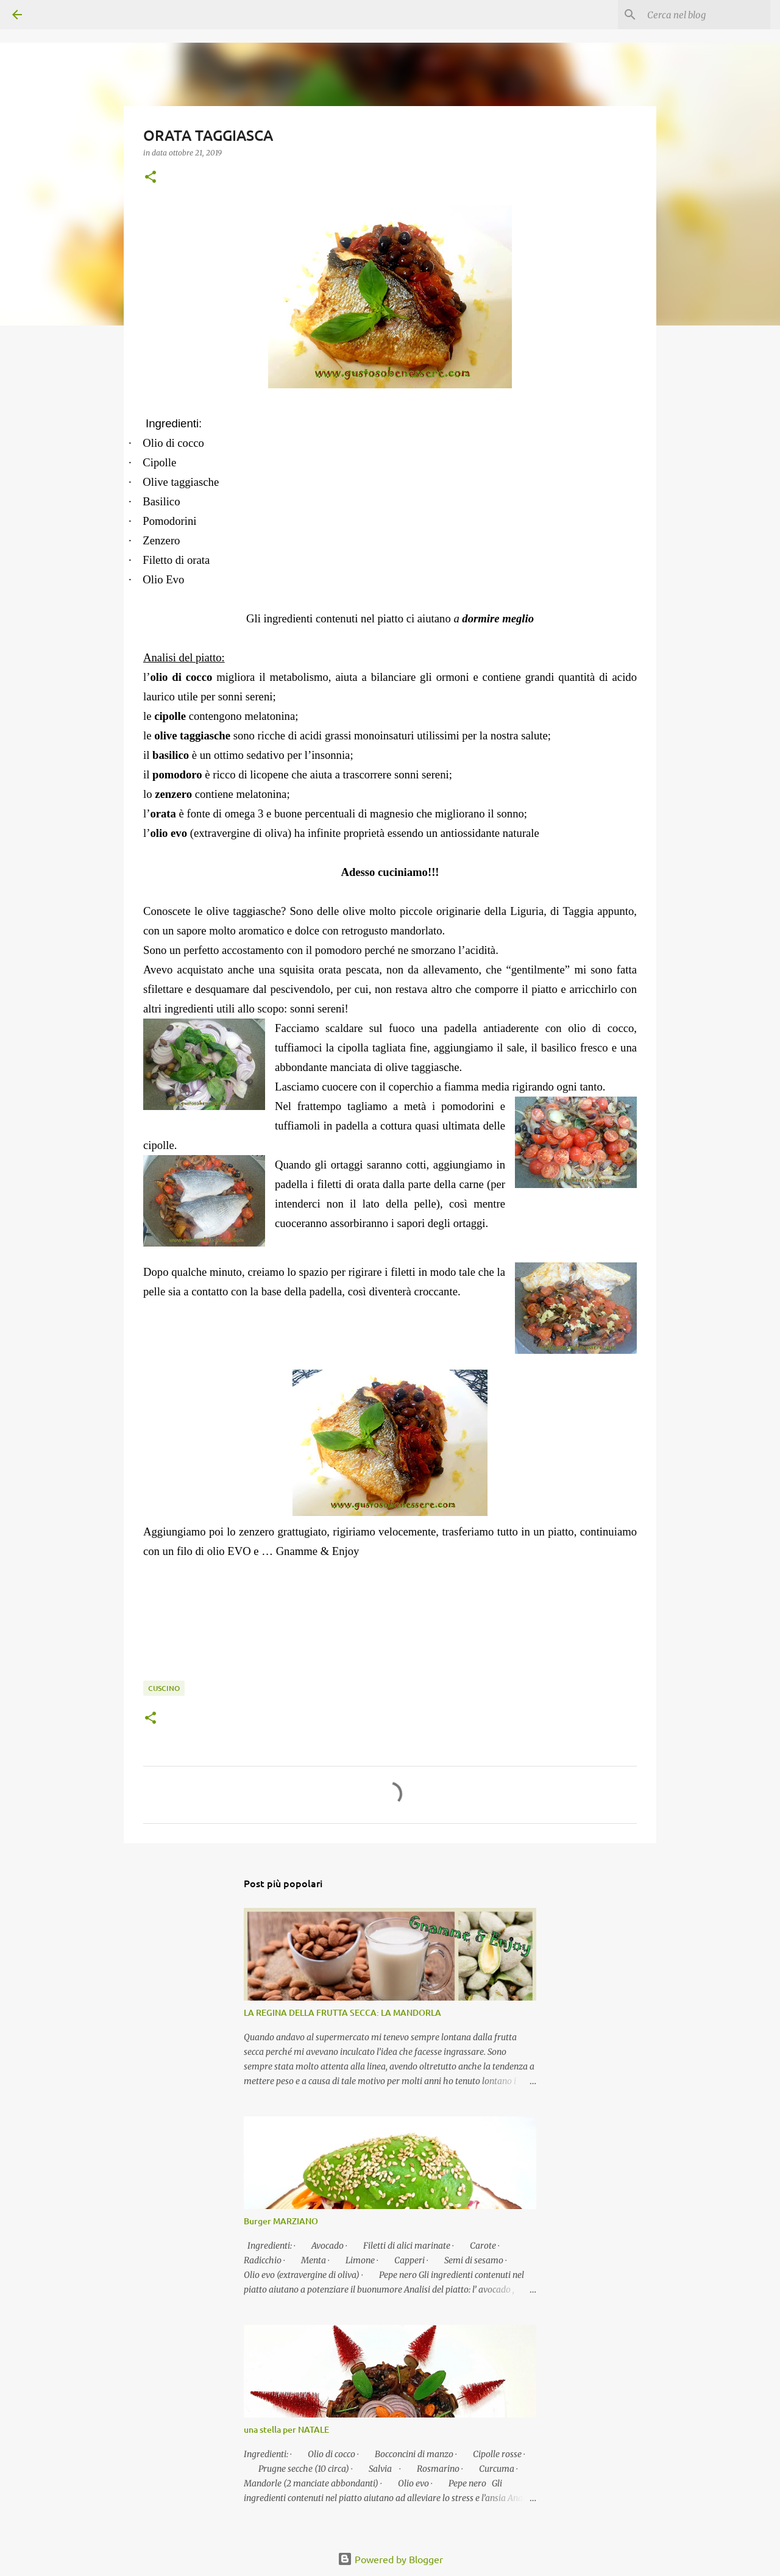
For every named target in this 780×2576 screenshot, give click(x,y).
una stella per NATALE (286, 2429)
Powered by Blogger (390, 2559)
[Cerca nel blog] (706, 14)
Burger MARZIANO (281, 2221)
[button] (150, 177)
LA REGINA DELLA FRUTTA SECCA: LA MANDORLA (342, 2012)
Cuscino (164, 1688)
